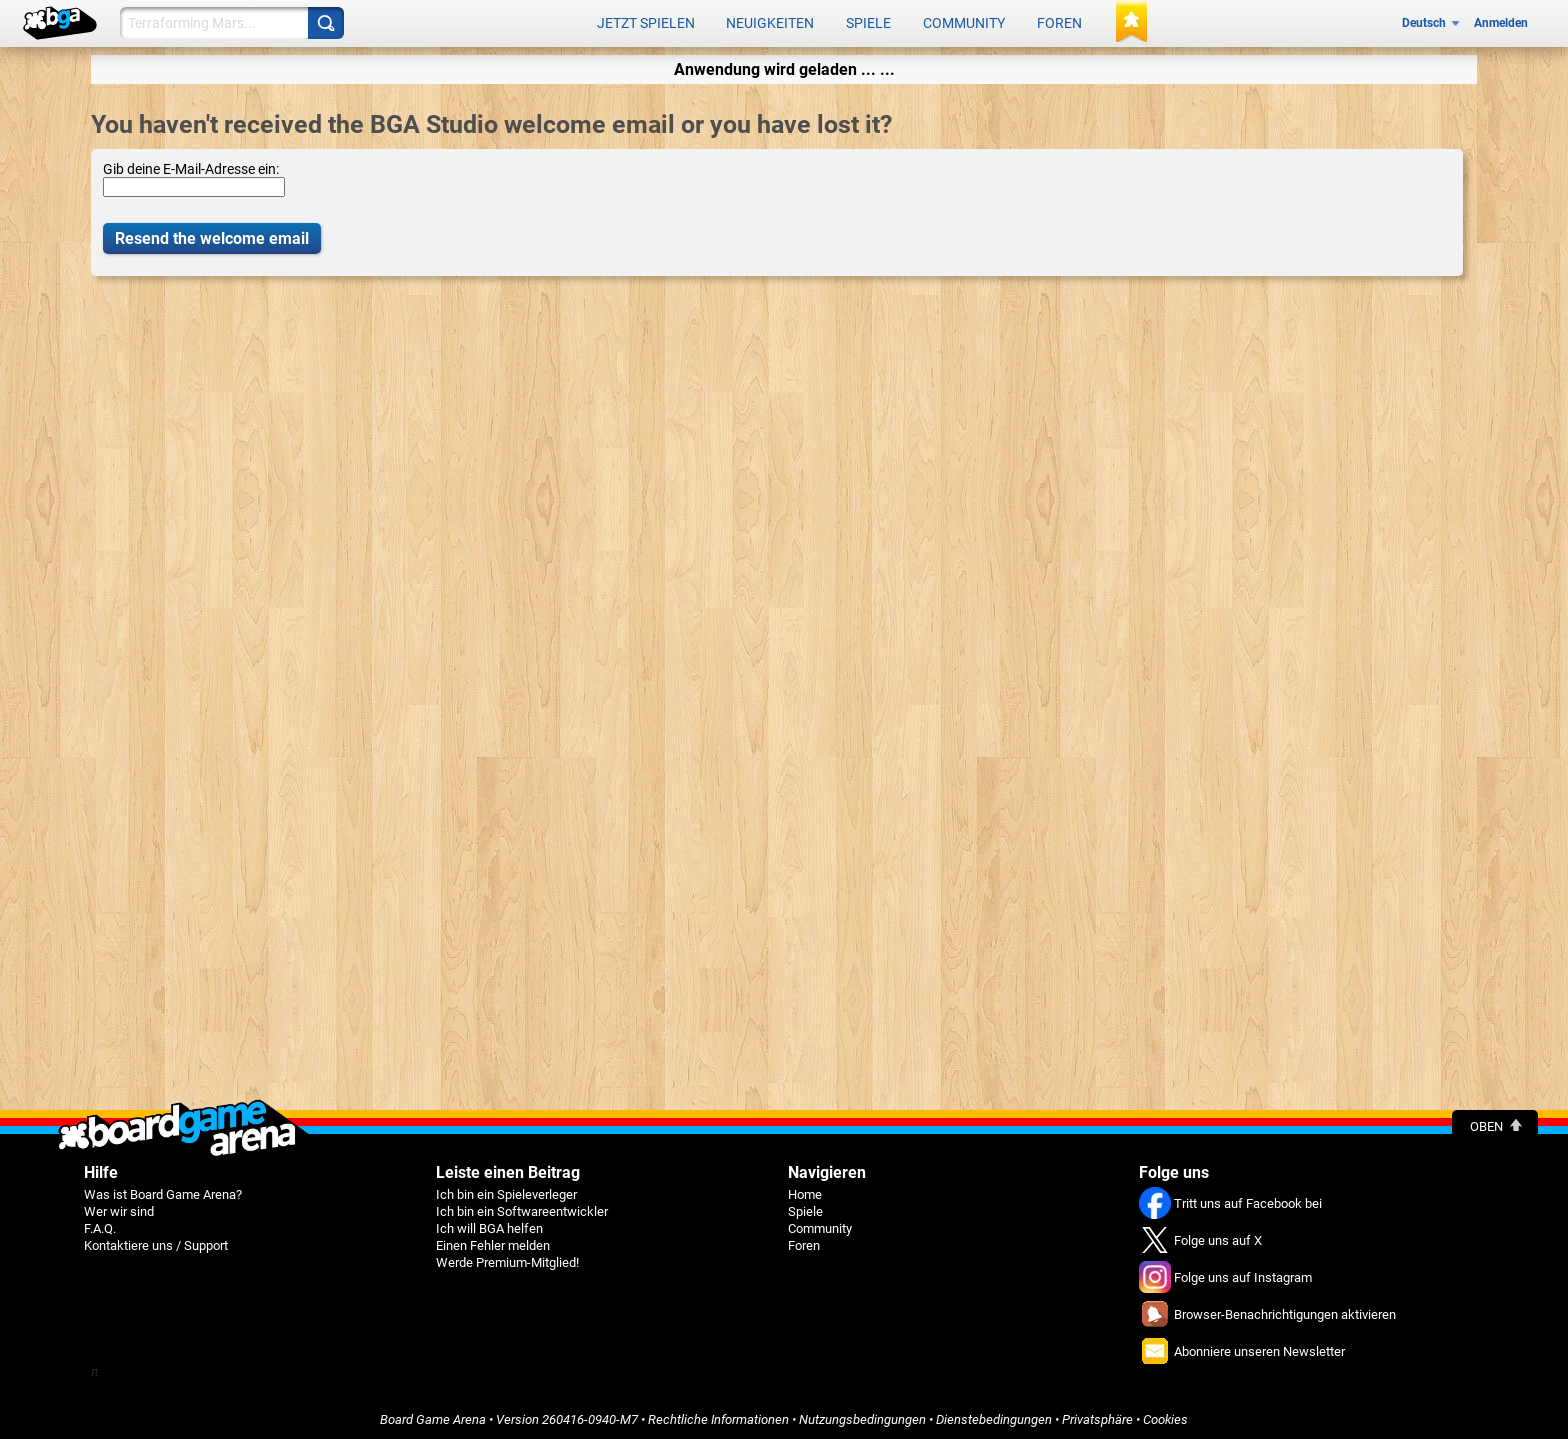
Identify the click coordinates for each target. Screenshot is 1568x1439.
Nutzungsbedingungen (862, 1415)
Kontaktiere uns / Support (156, 1241)
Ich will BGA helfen (489, 1224)
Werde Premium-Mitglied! (507, 1258)
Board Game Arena (433, 1415)
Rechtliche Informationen (718, 1415)
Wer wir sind (119, 1207)
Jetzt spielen (646, 22)
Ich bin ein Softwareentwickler (522, 1207)
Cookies (1165, 1415)
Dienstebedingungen (994, 1415)
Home (805, 1190)
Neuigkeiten (770, 22)
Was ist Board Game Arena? (163, 1190)
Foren (1059, 22)
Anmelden (1501, 22)
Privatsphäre (1097, 1415)
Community (964, 22)
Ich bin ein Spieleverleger (506, 1190)
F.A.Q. (100, 1224)
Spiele (868, 22)
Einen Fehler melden (493, 1241)
